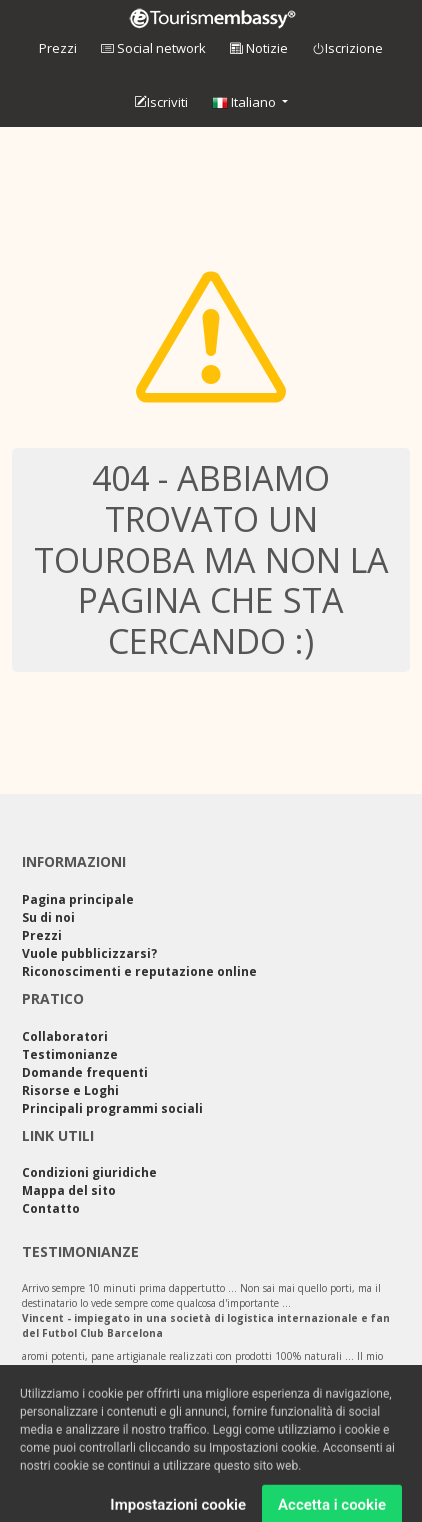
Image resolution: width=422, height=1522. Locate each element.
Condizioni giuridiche (89, 1172)
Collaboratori (65, 1036)
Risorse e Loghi (70, 1090)
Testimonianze (70, 1054)
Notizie (259, 48)
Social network (153, 48)
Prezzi (58, 48)
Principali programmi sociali (112, 1108)
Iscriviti (161, 103)
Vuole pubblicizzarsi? (89, 953)
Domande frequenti (85, 1072)
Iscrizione (347, 49)
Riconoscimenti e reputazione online (139, 971)
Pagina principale (78, 899)
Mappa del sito (69, 1190)
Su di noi (48, 917)
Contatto (51, 1208)
